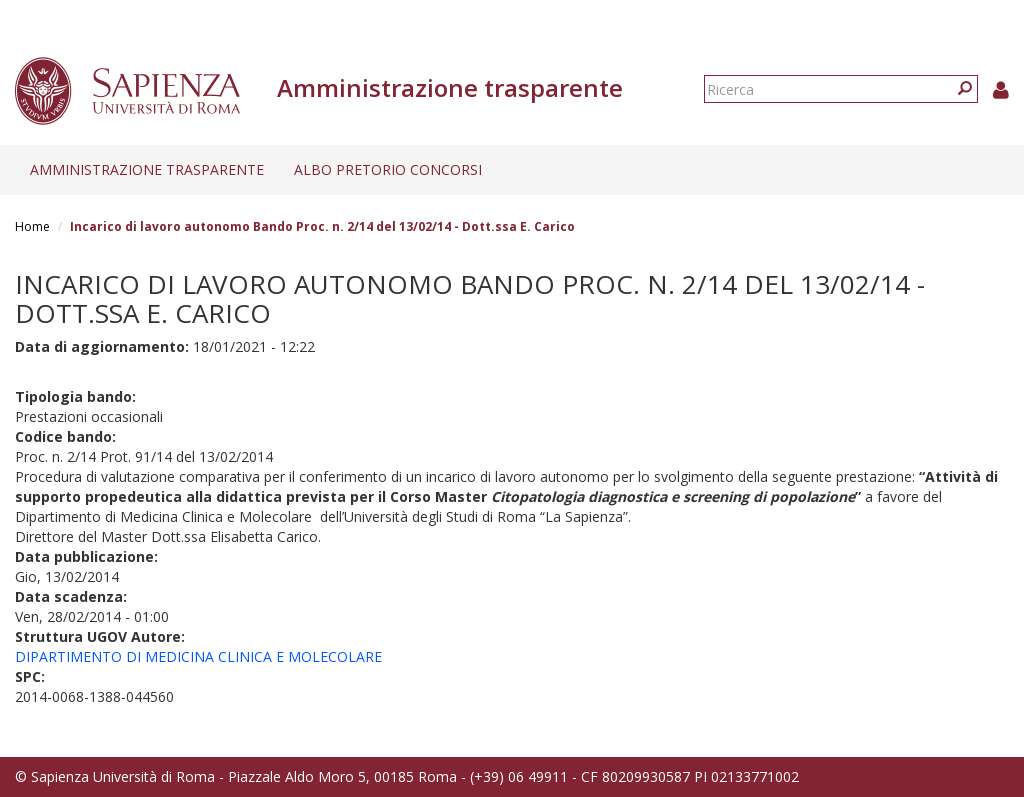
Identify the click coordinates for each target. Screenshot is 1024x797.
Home (32, 226)
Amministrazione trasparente (147, 169)
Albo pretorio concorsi (388, 169)
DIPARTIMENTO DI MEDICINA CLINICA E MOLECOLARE (198, 656)
